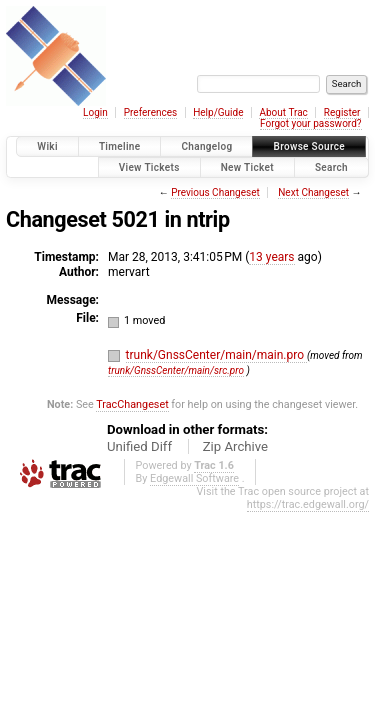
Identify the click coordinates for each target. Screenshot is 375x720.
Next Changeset (313, 192)
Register (342, 112)
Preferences (150, 112)
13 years (271, 257)
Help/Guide (218, 112)
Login (95, 112)
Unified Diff (139, 446)
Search (331, 167)
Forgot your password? (311, 123)
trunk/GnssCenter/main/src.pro (176, 370)
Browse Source (309, 146)
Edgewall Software (194, 478)
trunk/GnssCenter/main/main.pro (216, 355)
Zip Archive (235, 446)
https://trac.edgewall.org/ (308, 504)
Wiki (47, 146)
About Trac (283, 112)
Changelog (206, 146)
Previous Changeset (215, 192)
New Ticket (247, 167)
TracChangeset (132, 404)
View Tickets (149, 167)
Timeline (120, 146)
